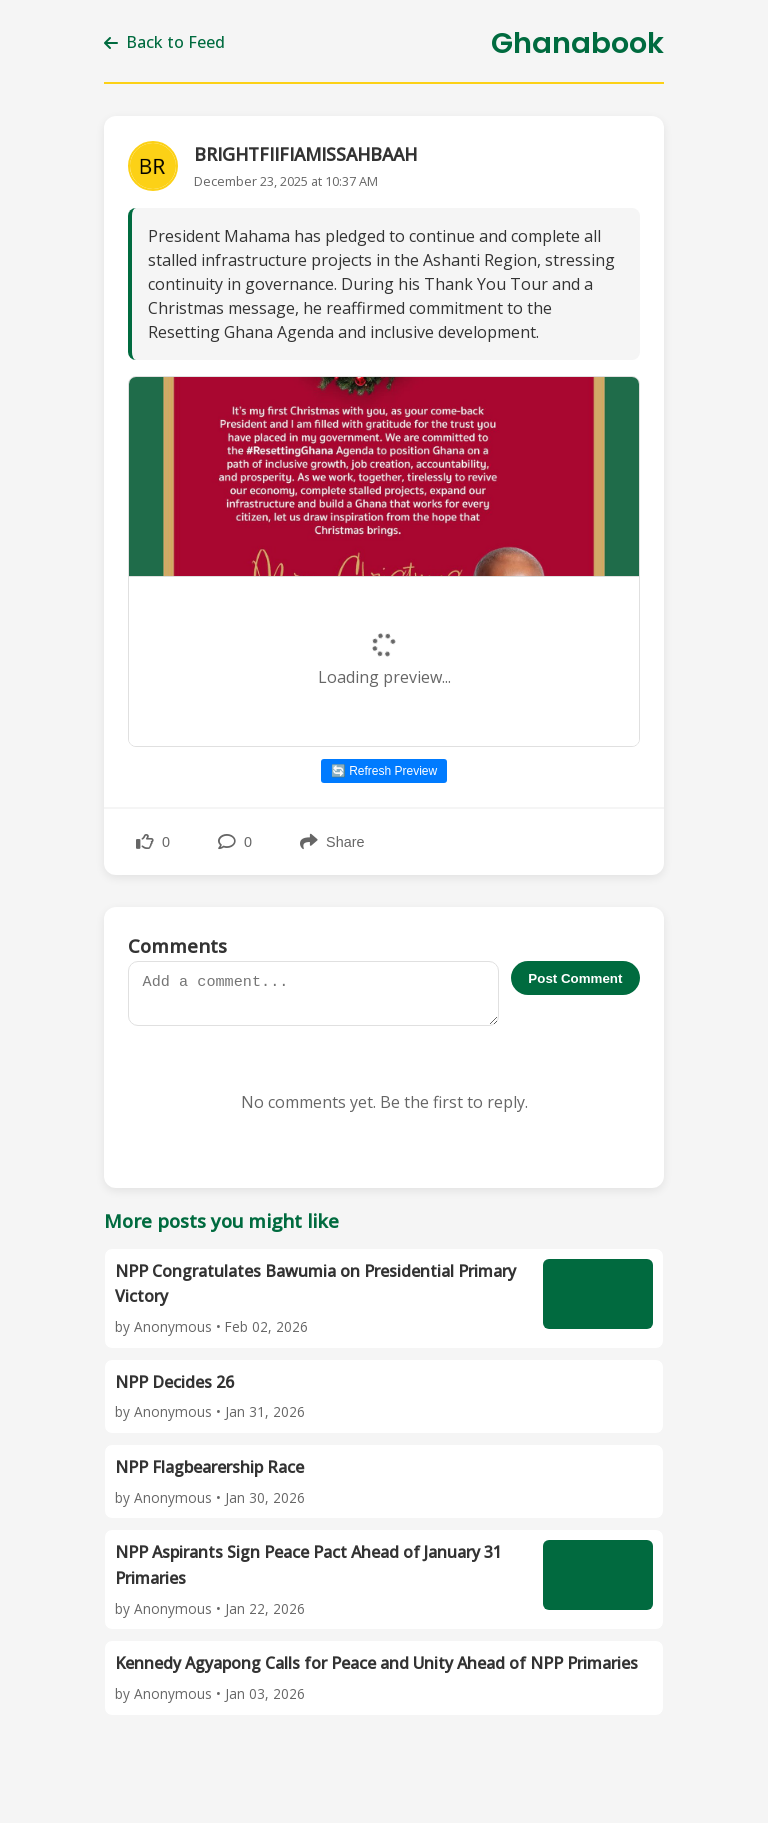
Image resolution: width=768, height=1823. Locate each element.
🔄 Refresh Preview (384, 771)
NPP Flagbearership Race (209, 1467)
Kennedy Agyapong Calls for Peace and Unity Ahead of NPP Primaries (376, 1663)
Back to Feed (164, 42)
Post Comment (575, 978)
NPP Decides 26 (174, 1382)
